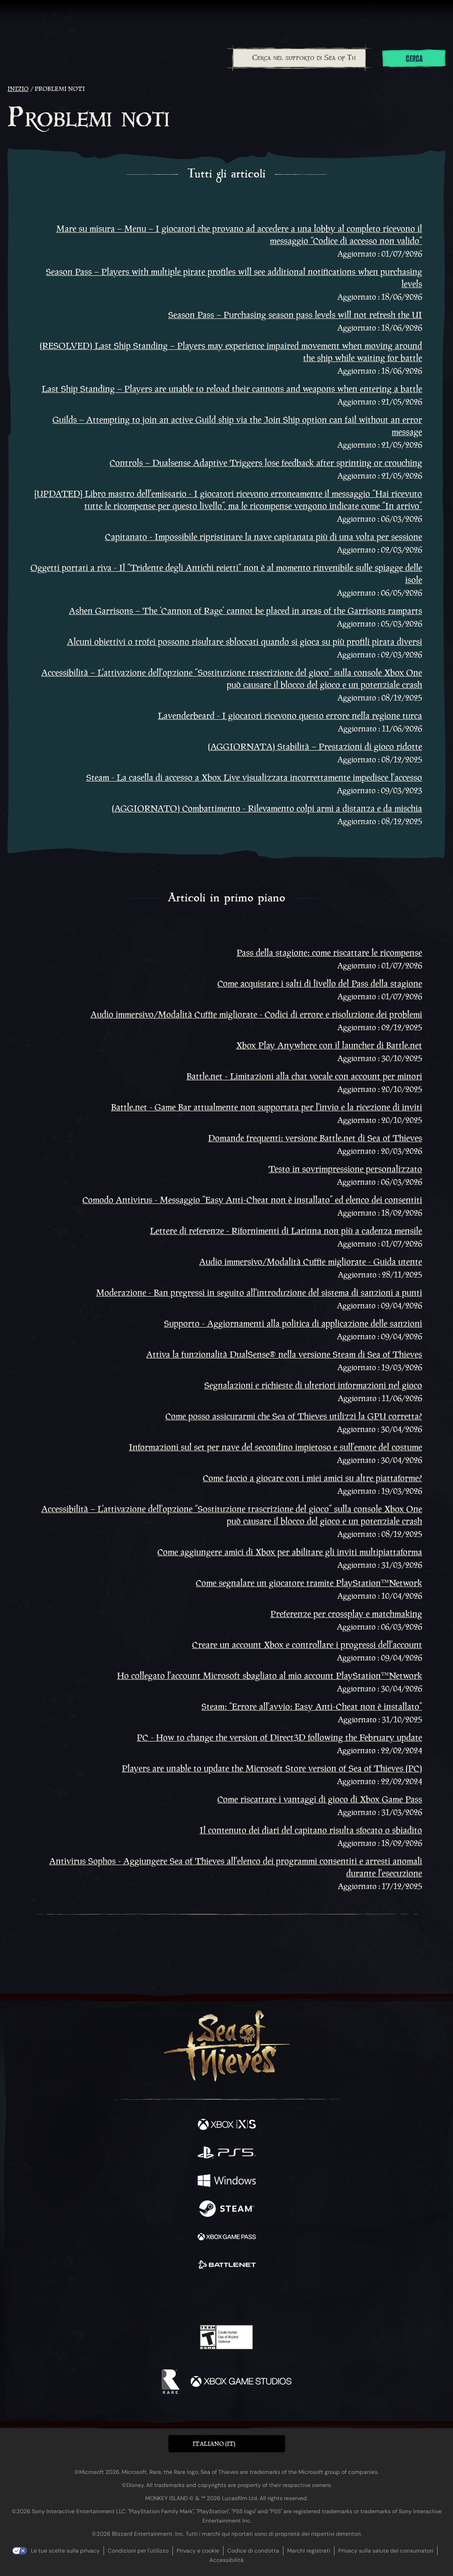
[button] (226, 2443)
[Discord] (253, 2297)
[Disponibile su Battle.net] (227, 2266)
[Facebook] (159, 2297)
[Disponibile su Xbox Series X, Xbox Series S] (227, 2125)
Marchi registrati (308, 2550)
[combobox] (299, 58)
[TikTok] (273, 2298)
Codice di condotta (253, 2550)
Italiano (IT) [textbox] (214, 2444)
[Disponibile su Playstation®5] (227, 2153)
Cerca (414, 59)
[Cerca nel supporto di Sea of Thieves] (299, 58)
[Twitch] (197, 2297)
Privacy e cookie (198, 2550)
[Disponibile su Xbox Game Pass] (227, 2238)
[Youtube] (225, 2297)
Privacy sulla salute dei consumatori (385, 2550)
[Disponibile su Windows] (227, 2181)
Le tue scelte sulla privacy (65, 2550)
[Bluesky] (292, 2298)
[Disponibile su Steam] (227, 2210)
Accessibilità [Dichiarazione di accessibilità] (226, 2560)
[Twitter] (177, 2297)
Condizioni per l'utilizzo (138, 2550)
